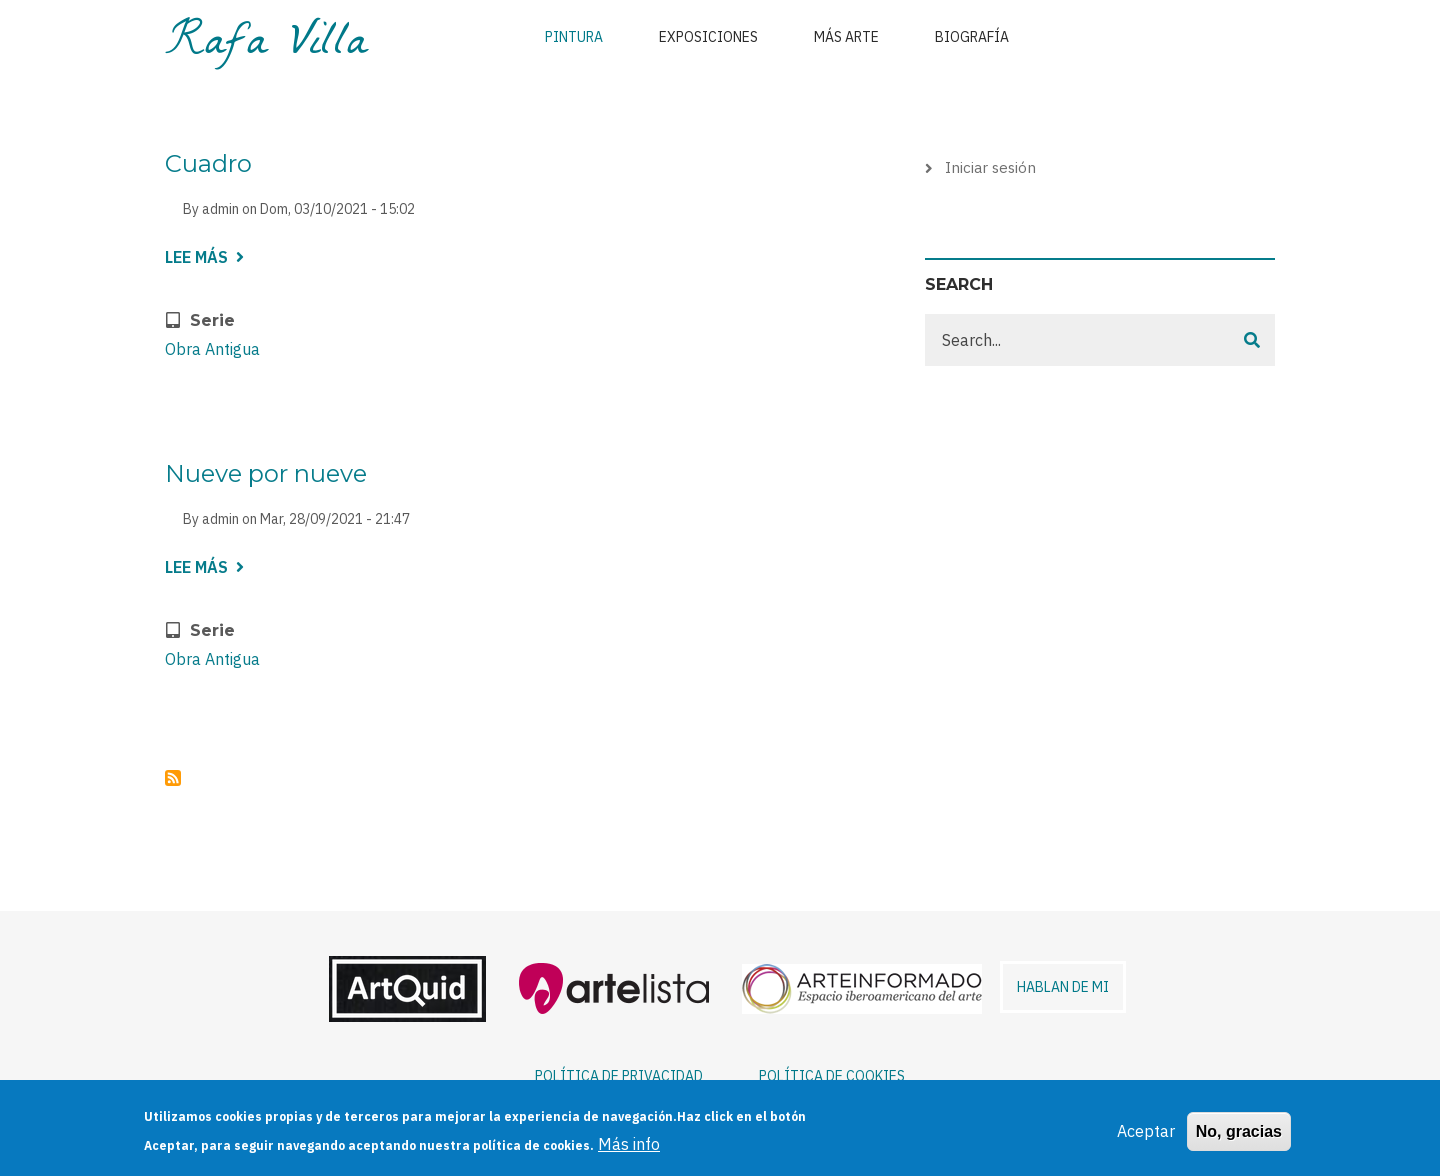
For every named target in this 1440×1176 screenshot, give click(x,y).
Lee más (204, 258)
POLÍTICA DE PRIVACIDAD (619, 1076)
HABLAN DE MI (1063, 987)
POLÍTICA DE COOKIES (832, 1076)
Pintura (574, 37)
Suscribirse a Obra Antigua (173, 778)
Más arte (846, 37)
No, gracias (1239, 1140)
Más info (629, 1153)
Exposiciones (708, 37)
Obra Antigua (212, 349)
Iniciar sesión (990, 167)
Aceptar (1146, 1140)
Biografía (972, 37)
